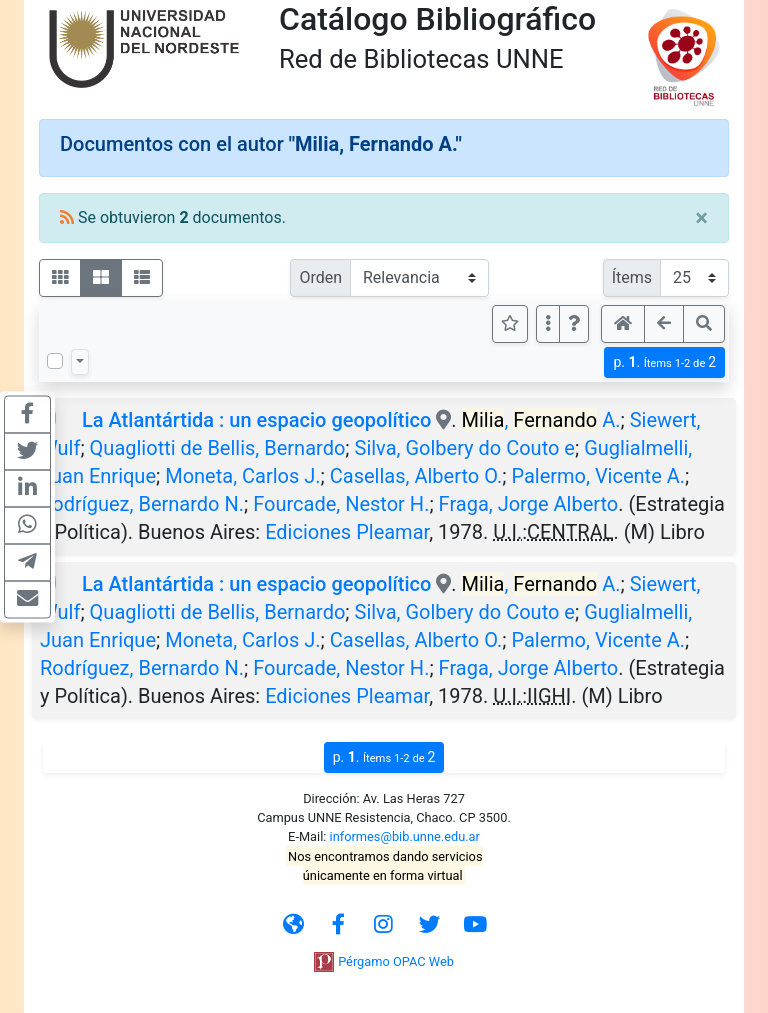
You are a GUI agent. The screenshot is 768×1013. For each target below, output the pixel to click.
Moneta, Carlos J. (242, 476)
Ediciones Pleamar (347, 532)
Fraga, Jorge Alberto (529, 504)
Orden (320, 277)
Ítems (632, 277)
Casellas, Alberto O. (416, 476)
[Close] (701, 218)
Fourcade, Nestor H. (341, 504)
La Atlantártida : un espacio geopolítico (256, 420)
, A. (541, 420)
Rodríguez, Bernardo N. (142, 504)
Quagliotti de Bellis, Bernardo (218, 448)
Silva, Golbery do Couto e (465, 448)
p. (664, 362)
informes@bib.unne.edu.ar (405, 836)
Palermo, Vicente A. (598, 476)
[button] (574, 324)
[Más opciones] (548, 324)
